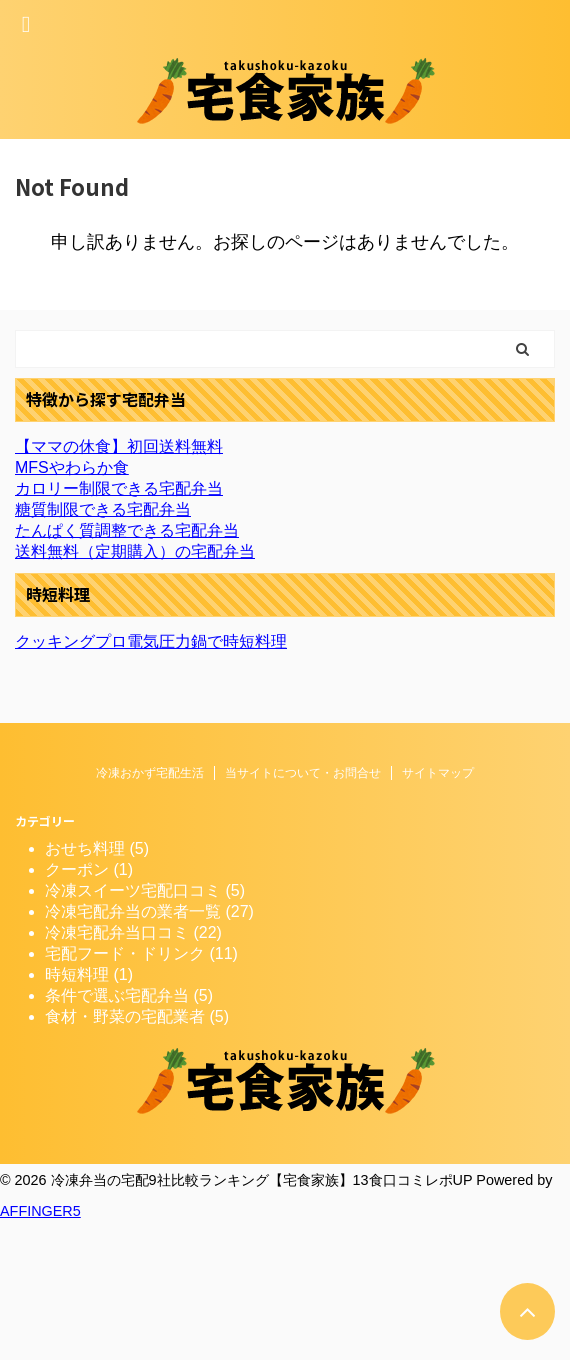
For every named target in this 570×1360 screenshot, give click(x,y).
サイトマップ (438, 773)
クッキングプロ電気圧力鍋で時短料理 (151, 641)
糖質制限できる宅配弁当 (103, 509)
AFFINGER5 (40, 1211)
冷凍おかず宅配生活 (150, 773)
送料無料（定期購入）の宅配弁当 (135, 551)
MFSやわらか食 (72, 467)
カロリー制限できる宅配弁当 (119, 488)
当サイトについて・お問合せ (303, 773)
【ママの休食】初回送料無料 (119, 446)
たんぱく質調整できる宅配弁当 (127, 530)
